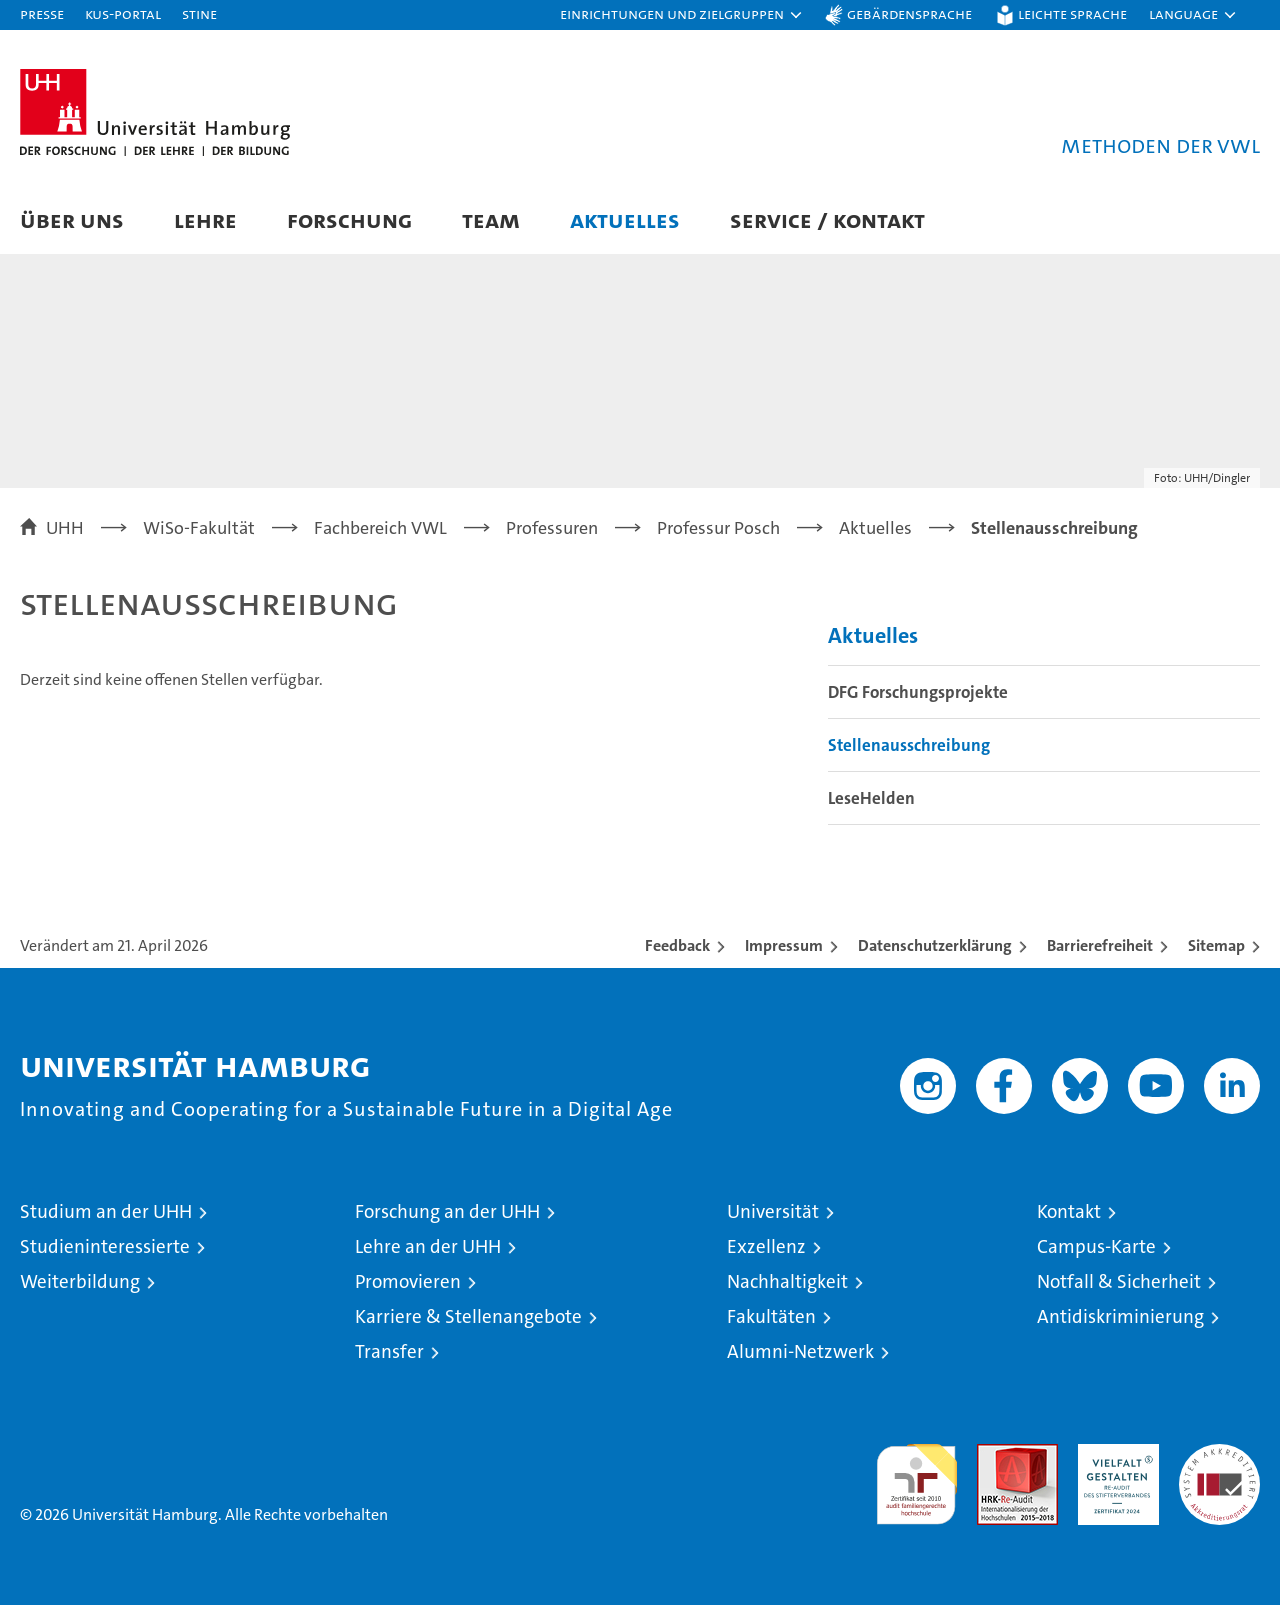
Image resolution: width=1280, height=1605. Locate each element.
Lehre (205, 219)
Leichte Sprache (1072, 13)
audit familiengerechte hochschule (916, 1475)
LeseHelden (871, 798)
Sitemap (1216, 945)
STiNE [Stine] (199, 13)
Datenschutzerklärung (935, 945)
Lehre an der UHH (428, 1246)
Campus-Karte (1096, 1246)
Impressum (784, 945)
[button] (682, 15)
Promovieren (408, 1281)
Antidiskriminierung (1120, 1316)
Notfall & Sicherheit (1119, 1281)
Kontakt (1069, 1211)
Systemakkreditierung (1219, 1454)
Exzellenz (766, 1246)
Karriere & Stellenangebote (468, 1316)
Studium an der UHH (106, 1211)
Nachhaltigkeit (787, 1281)
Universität (773, 1211)
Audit (996, 1454)
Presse (42, 13)
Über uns (72, 219)
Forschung (349, 219)
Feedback (677, 945)
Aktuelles (625, 219)
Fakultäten (771, 1316)
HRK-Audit (1113, 1454)
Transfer (389, 1351)
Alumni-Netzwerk (800, 1351)
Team (491, 219)
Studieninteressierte (105, 1246)
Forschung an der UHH (447, 1211)
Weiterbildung (80, 1281)
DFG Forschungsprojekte (918, 692)
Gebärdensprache (909, 13)
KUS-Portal (123, 13)
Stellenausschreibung (909, 745)
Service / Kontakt (827, 219)
